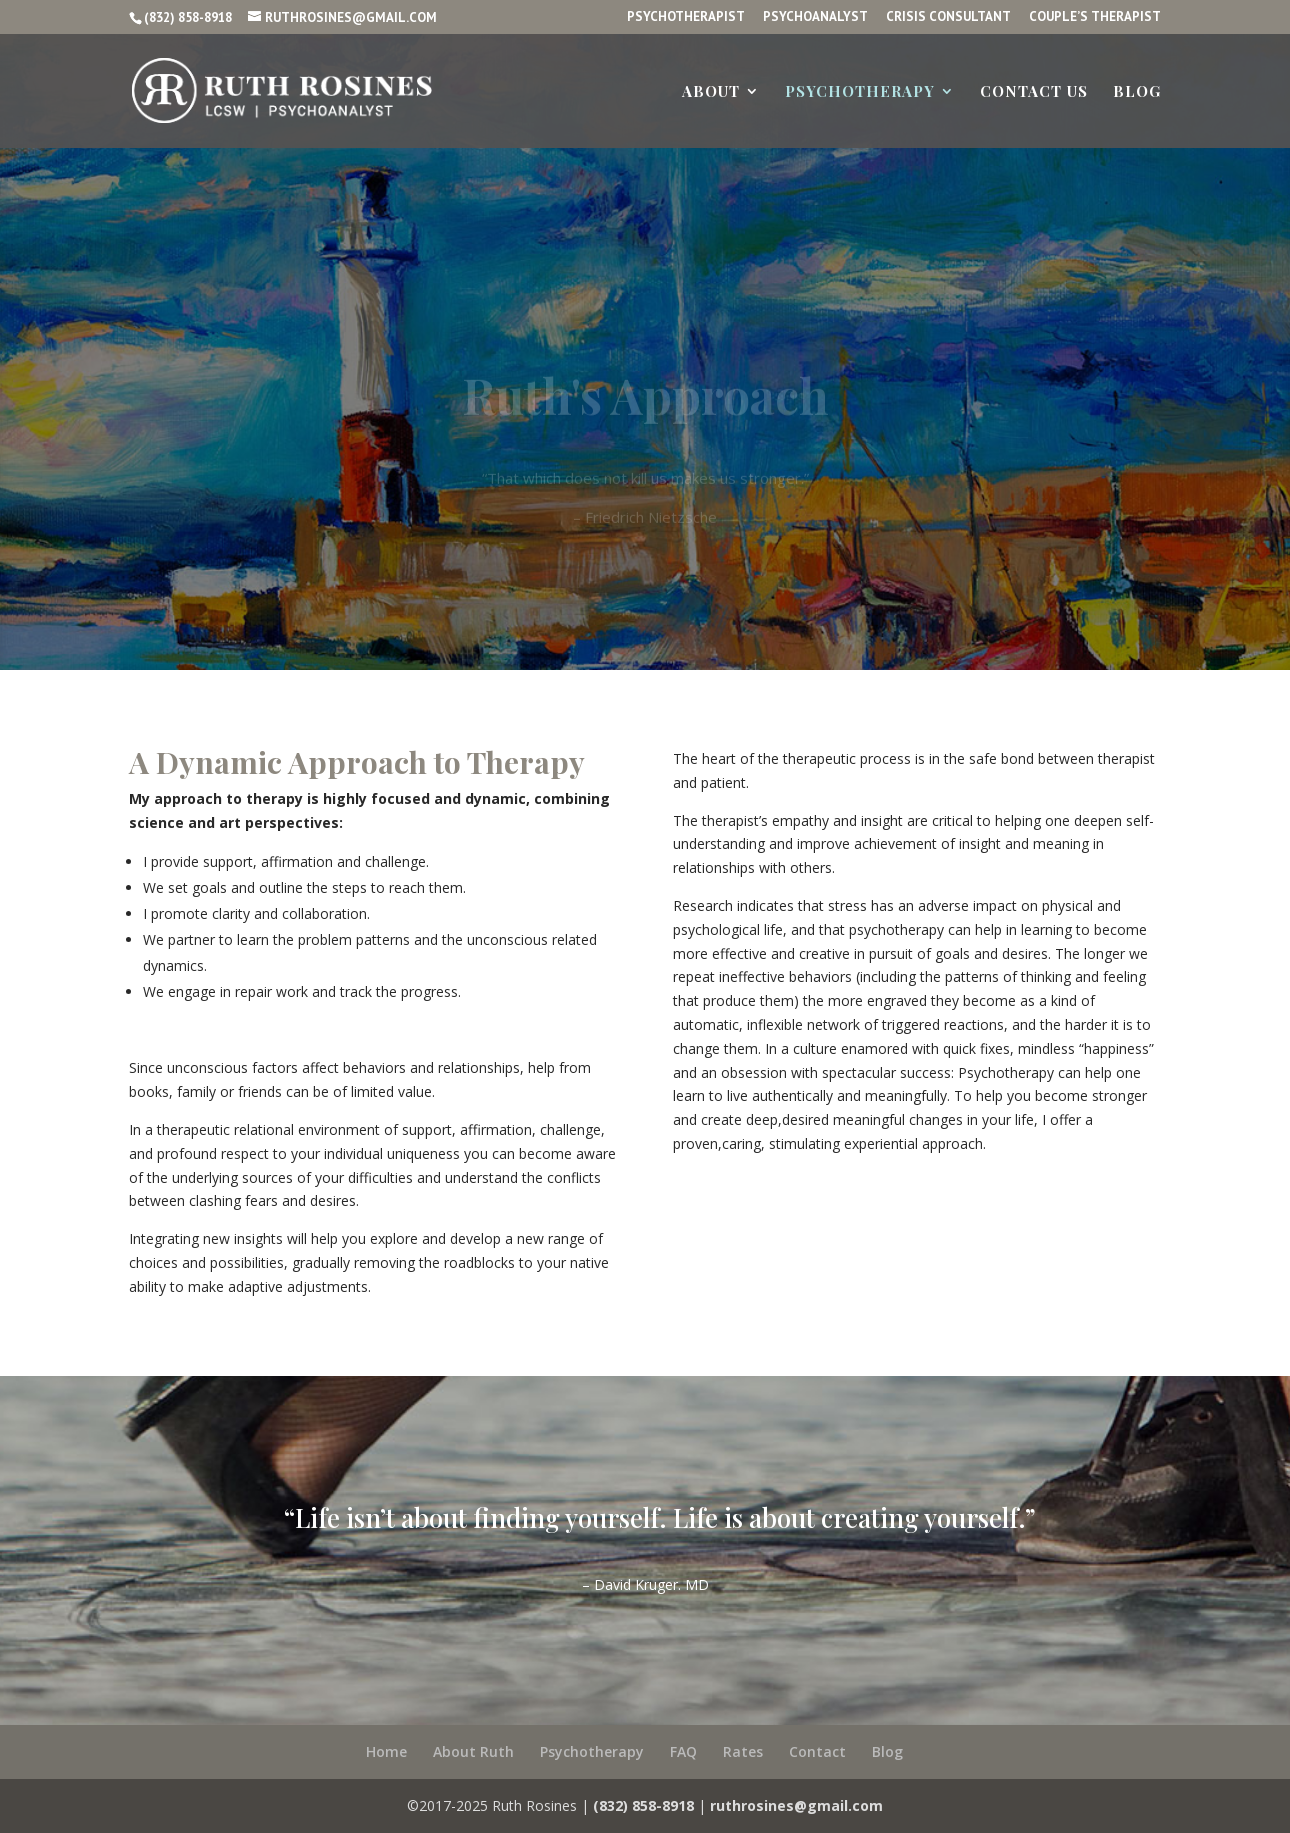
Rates (743, 1751)
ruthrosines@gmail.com (796, 1805)
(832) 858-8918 (188, 17)
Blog (1137, 92)
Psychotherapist (686, 17)
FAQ (683, 1751)
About (711, 92)
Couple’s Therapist (1095, 17)
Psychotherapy (860, 92)
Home (386, 1751)
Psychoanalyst (815, 17)
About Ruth (473, 1751)
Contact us (1034, 92)
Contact (817, 1751)
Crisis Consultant (948, 17)
